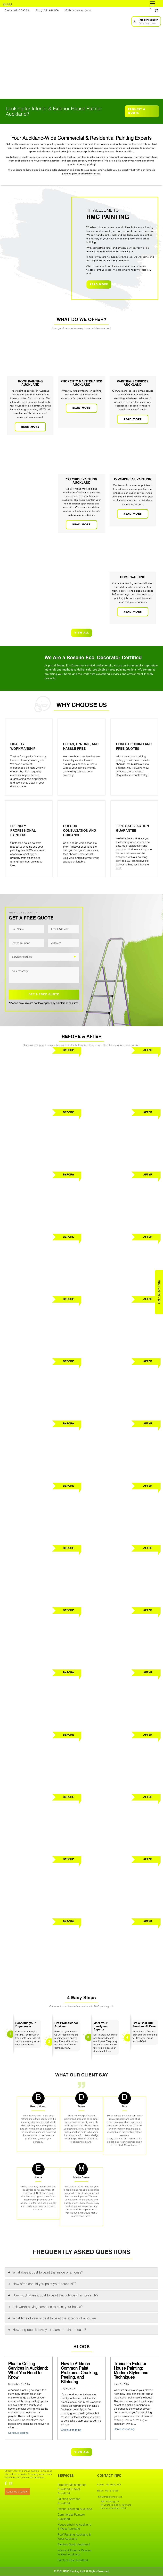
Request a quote (136, 110)
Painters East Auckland (72, 2560)
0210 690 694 (22, 10)
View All (81, 631)
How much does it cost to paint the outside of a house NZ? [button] (52, 2294)
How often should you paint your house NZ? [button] (41, 2283)
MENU (7, 4)
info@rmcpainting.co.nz (77, 10)
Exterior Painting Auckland (74, 2508)
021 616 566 (51, 10)
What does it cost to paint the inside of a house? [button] (45, 2271)
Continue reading (18, 2431)
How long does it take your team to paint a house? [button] (46, 2328)
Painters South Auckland (73, 2544)
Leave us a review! (17, 2490)
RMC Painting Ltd (73, 2571)
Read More (99, 284)
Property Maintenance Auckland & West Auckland (71, 2488)
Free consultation (148, 22)
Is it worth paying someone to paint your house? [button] (45, 2305)
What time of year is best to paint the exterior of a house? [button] (51, 2317)
